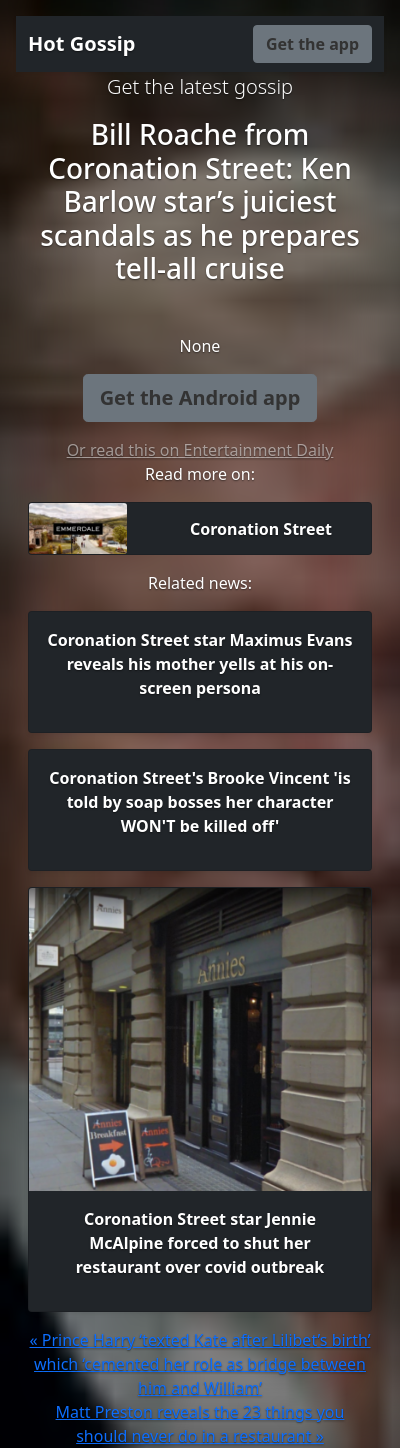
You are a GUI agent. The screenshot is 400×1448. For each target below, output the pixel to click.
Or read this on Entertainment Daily (200, 450)
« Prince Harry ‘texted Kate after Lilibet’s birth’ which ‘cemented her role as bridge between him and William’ (199, 1364)
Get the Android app (200, 397)
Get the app (312, 44)
